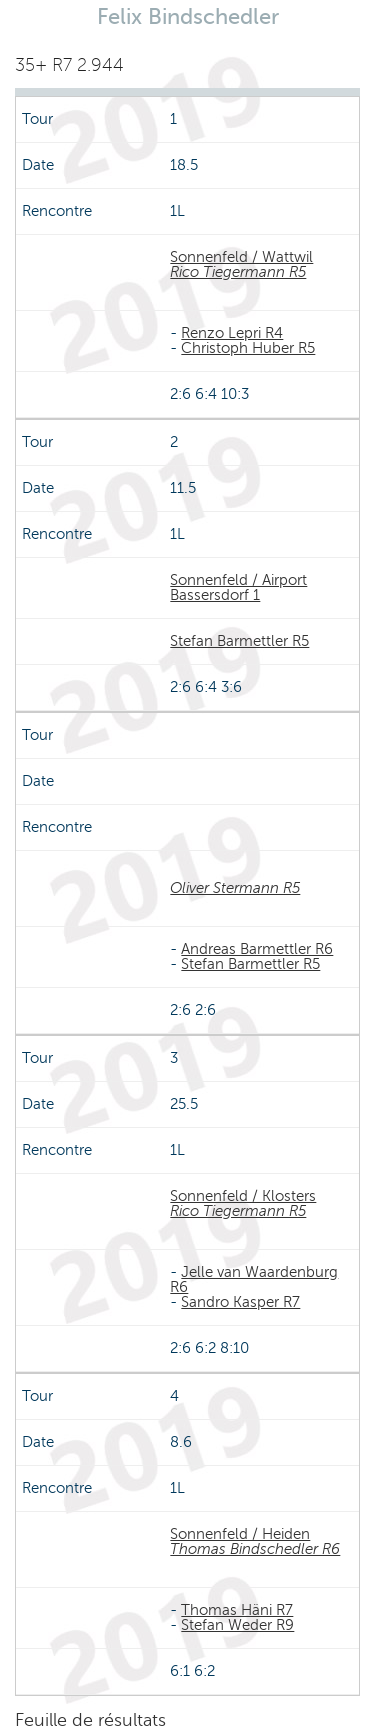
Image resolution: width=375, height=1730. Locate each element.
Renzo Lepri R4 (232, 333)
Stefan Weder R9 (237, 1625)
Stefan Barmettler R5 (239, 641)
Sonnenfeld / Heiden (240, 1534)
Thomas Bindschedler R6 (255, 1549)
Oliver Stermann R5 (235, 888)
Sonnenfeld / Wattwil (241, 257)
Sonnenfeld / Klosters (243, 1196)
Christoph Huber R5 (248, 348)
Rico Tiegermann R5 (238, 272)
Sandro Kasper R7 (240, 1302)
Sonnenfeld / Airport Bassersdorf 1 (238, 587)
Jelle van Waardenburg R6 (254, 1279)
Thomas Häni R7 (237, 1610)
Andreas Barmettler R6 (257, 949)
